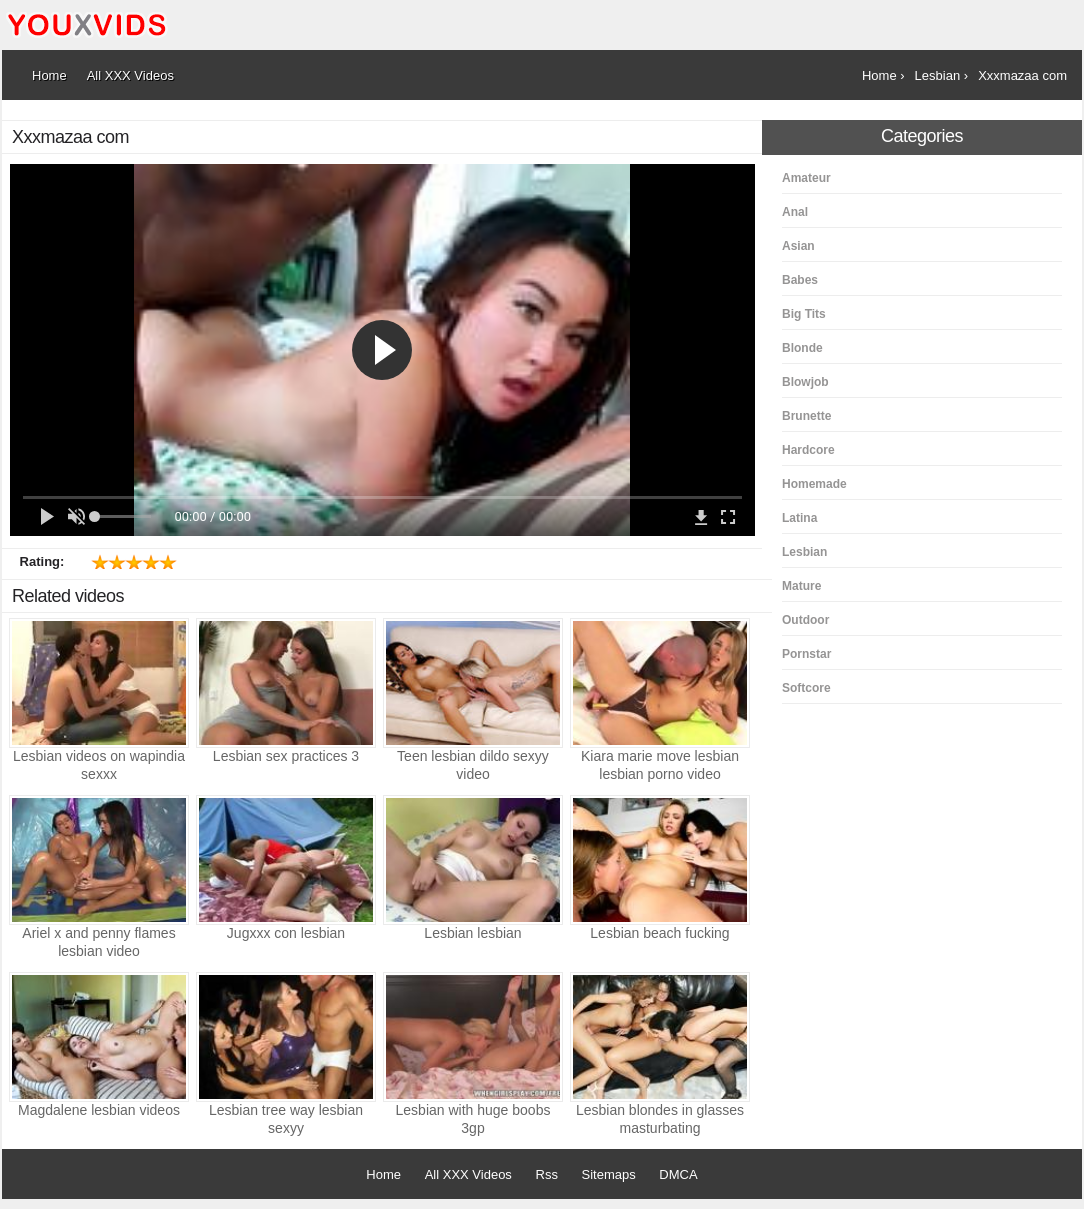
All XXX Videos (468, 1174)
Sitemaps (609, 1174)
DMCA (678, 1174)
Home (383, 1174)
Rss (547, 1174)
